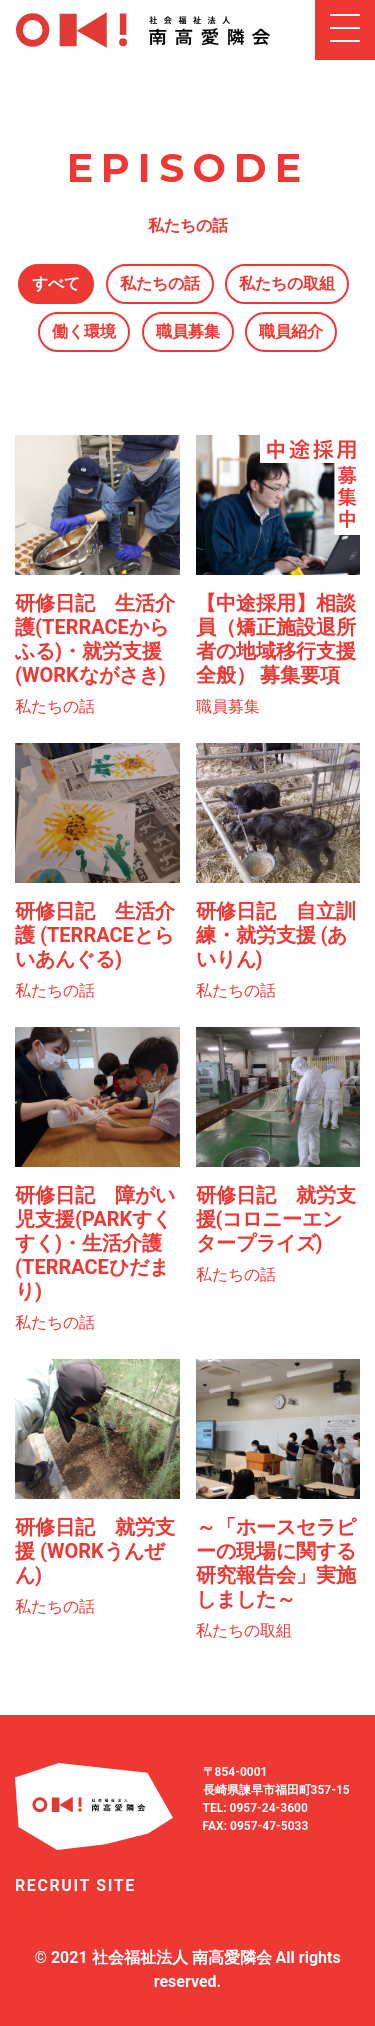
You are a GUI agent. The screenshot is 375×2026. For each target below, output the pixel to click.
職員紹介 (291, 331)
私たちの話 (160, 283)
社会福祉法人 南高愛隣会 (182, 1957)
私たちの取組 (287, 283)
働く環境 (84, 331)
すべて (56, 283)
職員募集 (188, 331)
